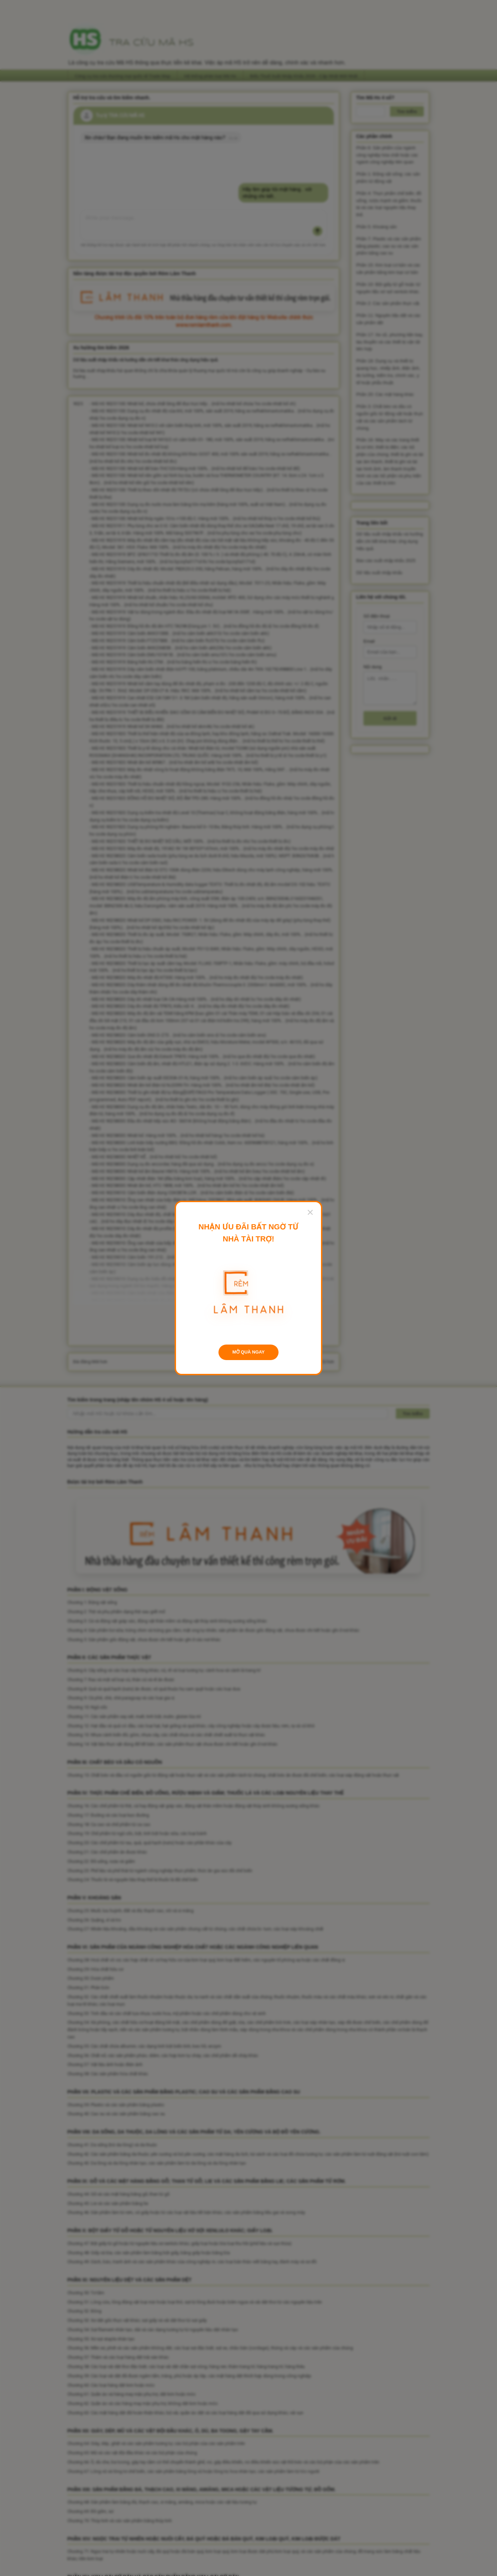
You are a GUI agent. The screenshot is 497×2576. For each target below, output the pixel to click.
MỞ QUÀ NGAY (248, 1352)
